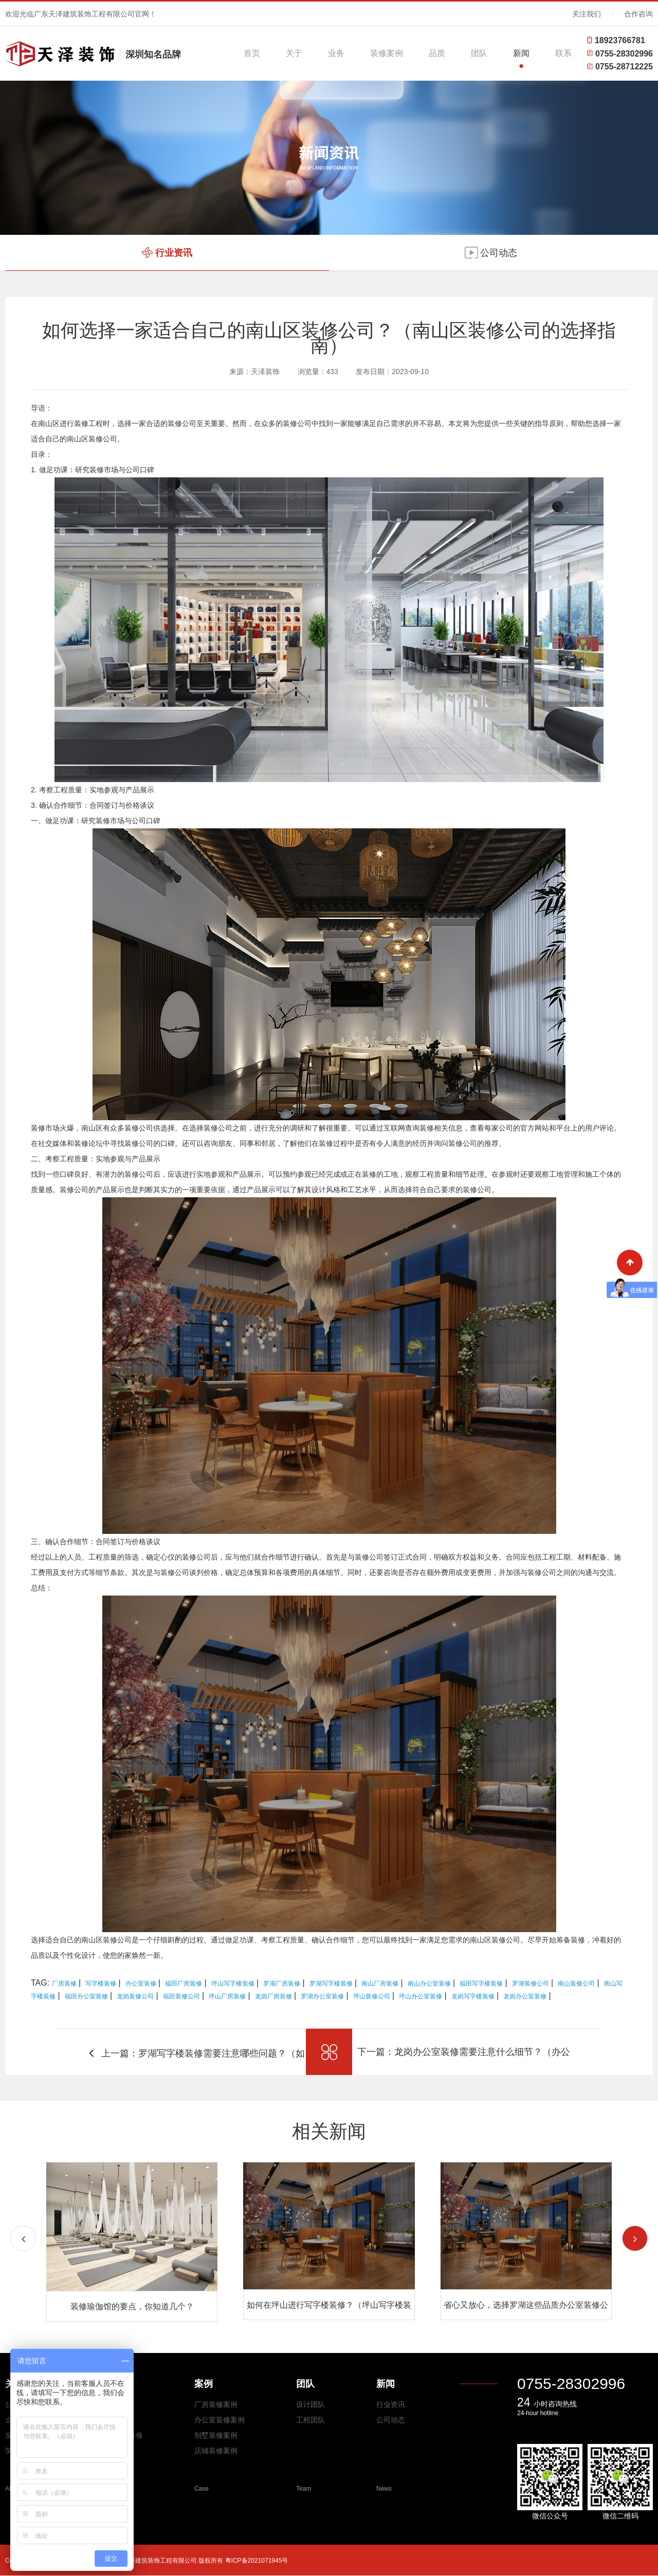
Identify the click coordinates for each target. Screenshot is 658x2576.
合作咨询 (638, 14)
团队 (479, 53)
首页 (252, 53)
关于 (294, 53)
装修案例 (386, 53)
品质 (437, 53)
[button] (635, 2238)
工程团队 (310, 2420)
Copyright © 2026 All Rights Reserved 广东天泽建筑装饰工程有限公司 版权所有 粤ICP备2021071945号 (146, 2560)
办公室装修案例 (219, 2420)
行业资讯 (390, 2404)
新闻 (521, 53)
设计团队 (310, 2404)
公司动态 (390, 2420)
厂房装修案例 (215, 2404)
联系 (563, 53)
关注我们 (586, 14)
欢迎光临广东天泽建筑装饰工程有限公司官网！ (80, 14)
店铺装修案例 (215, 2451)
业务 (336, 53)
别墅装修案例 (215, 2435)
